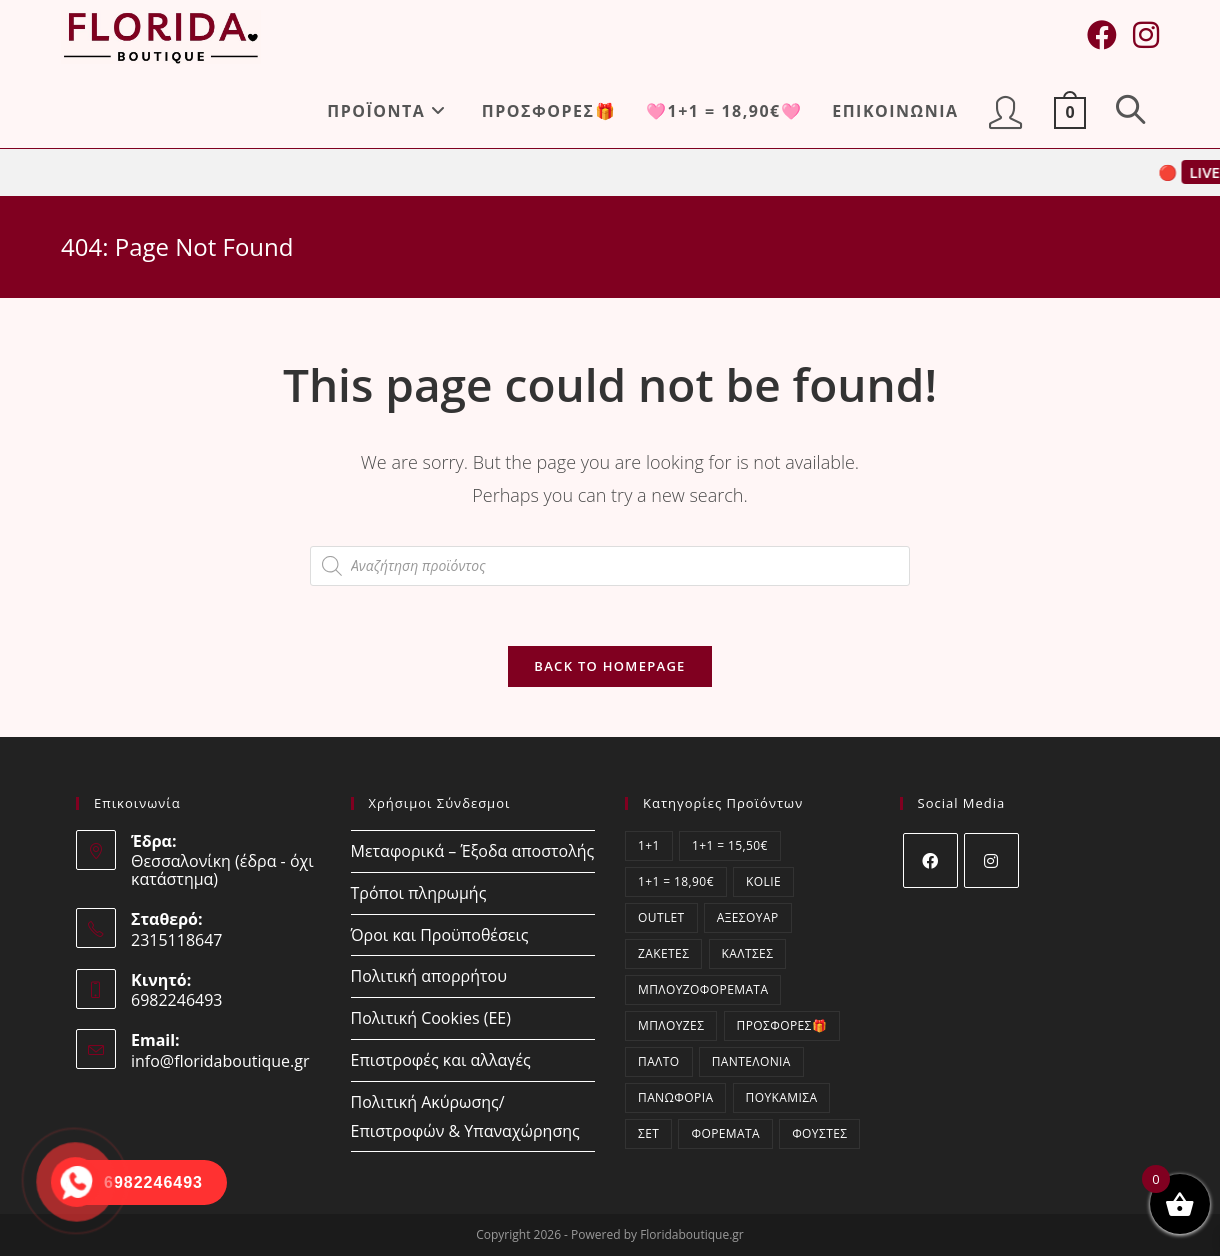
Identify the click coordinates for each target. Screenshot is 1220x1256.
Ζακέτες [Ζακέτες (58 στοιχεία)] (663, 953)
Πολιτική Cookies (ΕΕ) (431, 1018)
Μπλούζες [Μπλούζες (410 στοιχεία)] (671, 1025)
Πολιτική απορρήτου (429, 976)
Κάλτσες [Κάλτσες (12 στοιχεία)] (748, 953)
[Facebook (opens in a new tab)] (1102, 35)
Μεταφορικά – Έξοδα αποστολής (473, 851)
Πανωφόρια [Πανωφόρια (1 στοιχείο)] (675, 1097)
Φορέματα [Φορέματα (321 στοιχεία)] (725, 1133)
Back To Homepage (609, 666)
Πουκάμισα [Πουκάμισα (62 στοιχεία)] (782, 1097)
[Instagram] (991, 860)
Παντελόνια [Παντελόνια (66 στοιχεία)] (751, 1061)
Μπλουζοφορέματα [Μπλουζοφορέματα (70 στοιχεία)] (703, 989)
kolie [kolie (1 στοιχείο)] (763, 881)
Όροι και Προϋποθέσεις (440, 935)
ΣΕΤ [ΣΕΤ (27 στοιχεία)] (648, 1133)
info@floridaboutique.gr (220, 1061)
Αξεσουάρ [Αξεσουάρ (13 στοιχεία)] (748, 917)
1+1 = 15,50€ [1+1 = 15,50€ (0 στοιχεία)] (730, 845)
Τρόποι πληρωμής (419, 893)
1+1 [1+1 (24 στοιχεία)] (649, 845)
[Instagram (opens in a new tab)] (1146, 35)
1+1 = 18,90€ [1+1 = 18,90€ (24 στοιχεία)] (676, 881)
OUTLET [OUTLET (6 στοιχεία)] (661, 917)
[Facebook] (930, 860)
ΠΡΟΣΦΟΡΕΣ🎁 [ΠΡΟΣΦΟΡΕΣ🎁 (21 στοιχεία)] (782, 1025)
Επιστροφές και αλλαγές (441, 1060)
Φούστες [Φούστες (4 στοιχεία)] (819, 1133)
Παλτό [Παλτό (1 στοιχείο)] (659, 1061)
